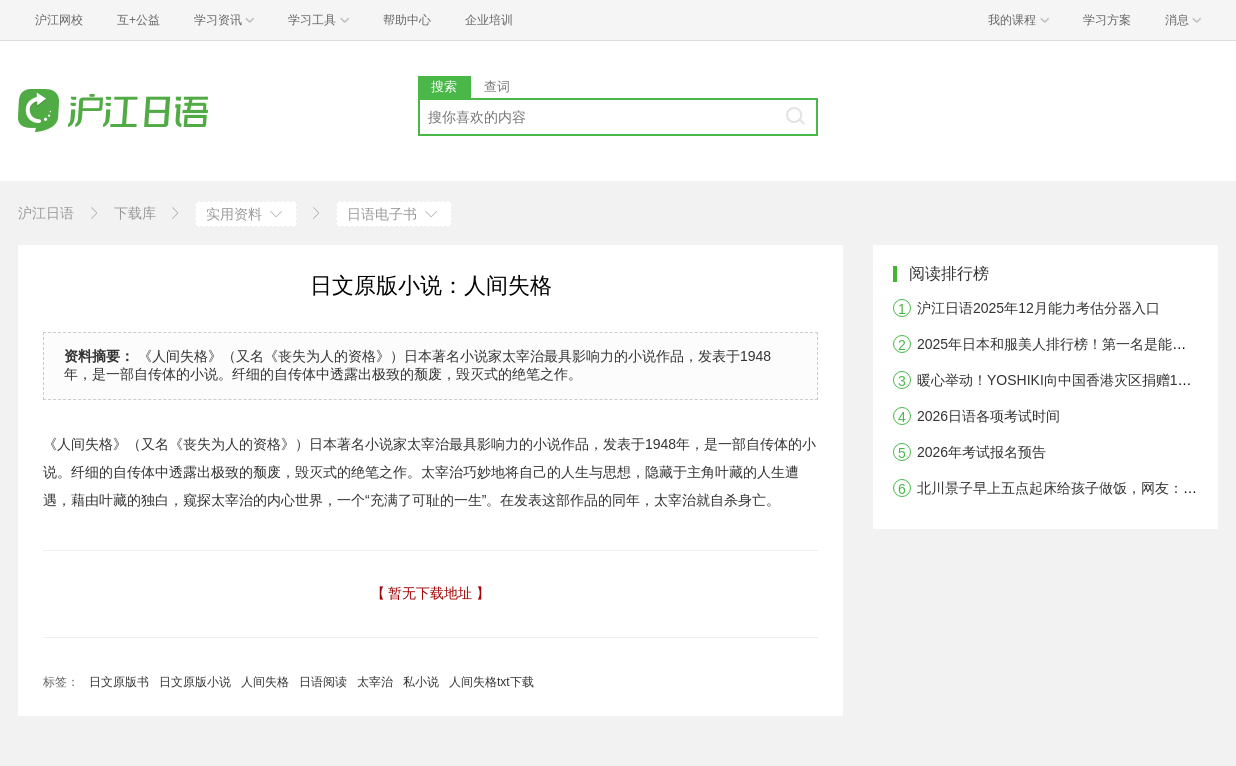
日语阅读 (323, 682)
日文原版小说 (195, 682)
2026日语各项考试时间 (988, 416)
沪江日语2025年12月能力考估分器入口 (1038, 308)
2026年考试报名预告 (981, 452)
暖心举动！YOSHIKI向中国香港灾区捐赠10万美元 (1072, 380)
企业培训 (489, 20)
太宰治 (375, 682)
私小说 (421, 682)
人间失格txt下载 (491, 682)
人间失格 (265, 682)
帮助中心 (407, 20)
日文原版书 (119, 682)
